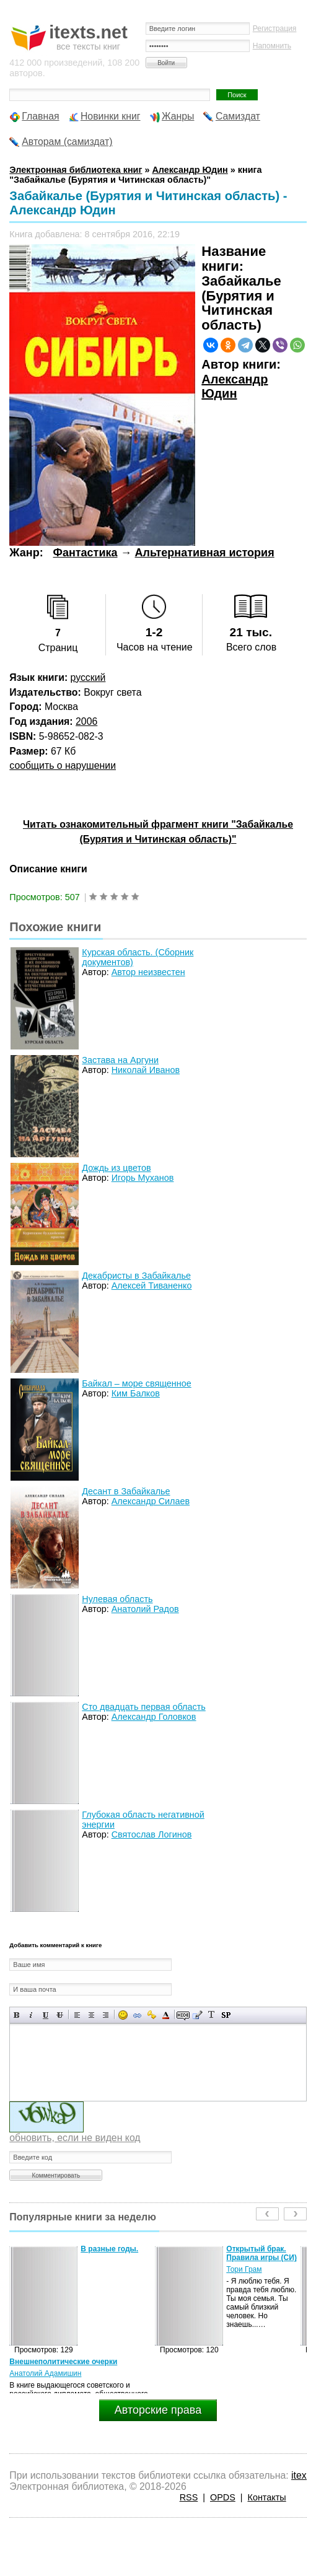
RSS (189, 2497)
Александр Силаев (151, 1501)
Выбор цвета (166, 2015)
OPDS (222, 2497)
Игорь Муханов (143, 1178)
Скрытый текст (183, 2015)
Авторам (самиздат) (67, 141)
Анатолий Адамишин (45, 2373)
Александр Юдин (234, 386)
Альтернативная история (204, 552)
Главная (40, 116)
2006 (86, 721)
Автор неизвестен (148, 972)
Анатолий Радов (145, 1609)
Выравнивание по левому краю (77, 2015)
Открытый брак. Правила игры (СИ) (261, 2253)
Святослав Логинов (152, 1834)
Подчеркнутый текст (45, 2015)
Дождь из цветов (116, 1168)
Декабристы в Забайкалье (136, 1276)
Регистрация (275, 28)
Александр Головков (154, 1717)
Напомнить (272, 46)
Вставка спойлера (226, 2015)
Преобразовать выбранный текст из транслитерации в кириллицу (211, 2015)
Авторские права (158, 2410)
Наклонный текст (31, 2015)
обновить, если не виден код (74, 2137)
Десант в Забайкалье (126, 1491)
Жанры (178, 116)
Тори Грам (243, 2269)
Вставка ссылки (137, 2015)
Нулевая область (117, 1599)
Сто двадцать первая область (143, 1707)
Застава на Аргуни (120, 1060)
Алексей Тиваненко (152, 1285)
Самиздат (238, 116)
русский (88, 677)
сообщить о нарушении (62, 765)
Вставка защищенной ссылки (151, 2015)
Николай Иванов (146, 1070)
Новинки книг (111, 116)
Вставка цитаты (197, 2015)
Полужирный (17, 2015)
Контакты (267, 2497)
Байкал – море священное (136, 1383)
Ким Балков (136, 1393)
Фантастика (85, 552)
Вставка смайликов (123, 2015)
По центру (91, 2015)
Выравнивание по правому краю (106, 2015)
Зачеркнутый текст (60, 2015)
